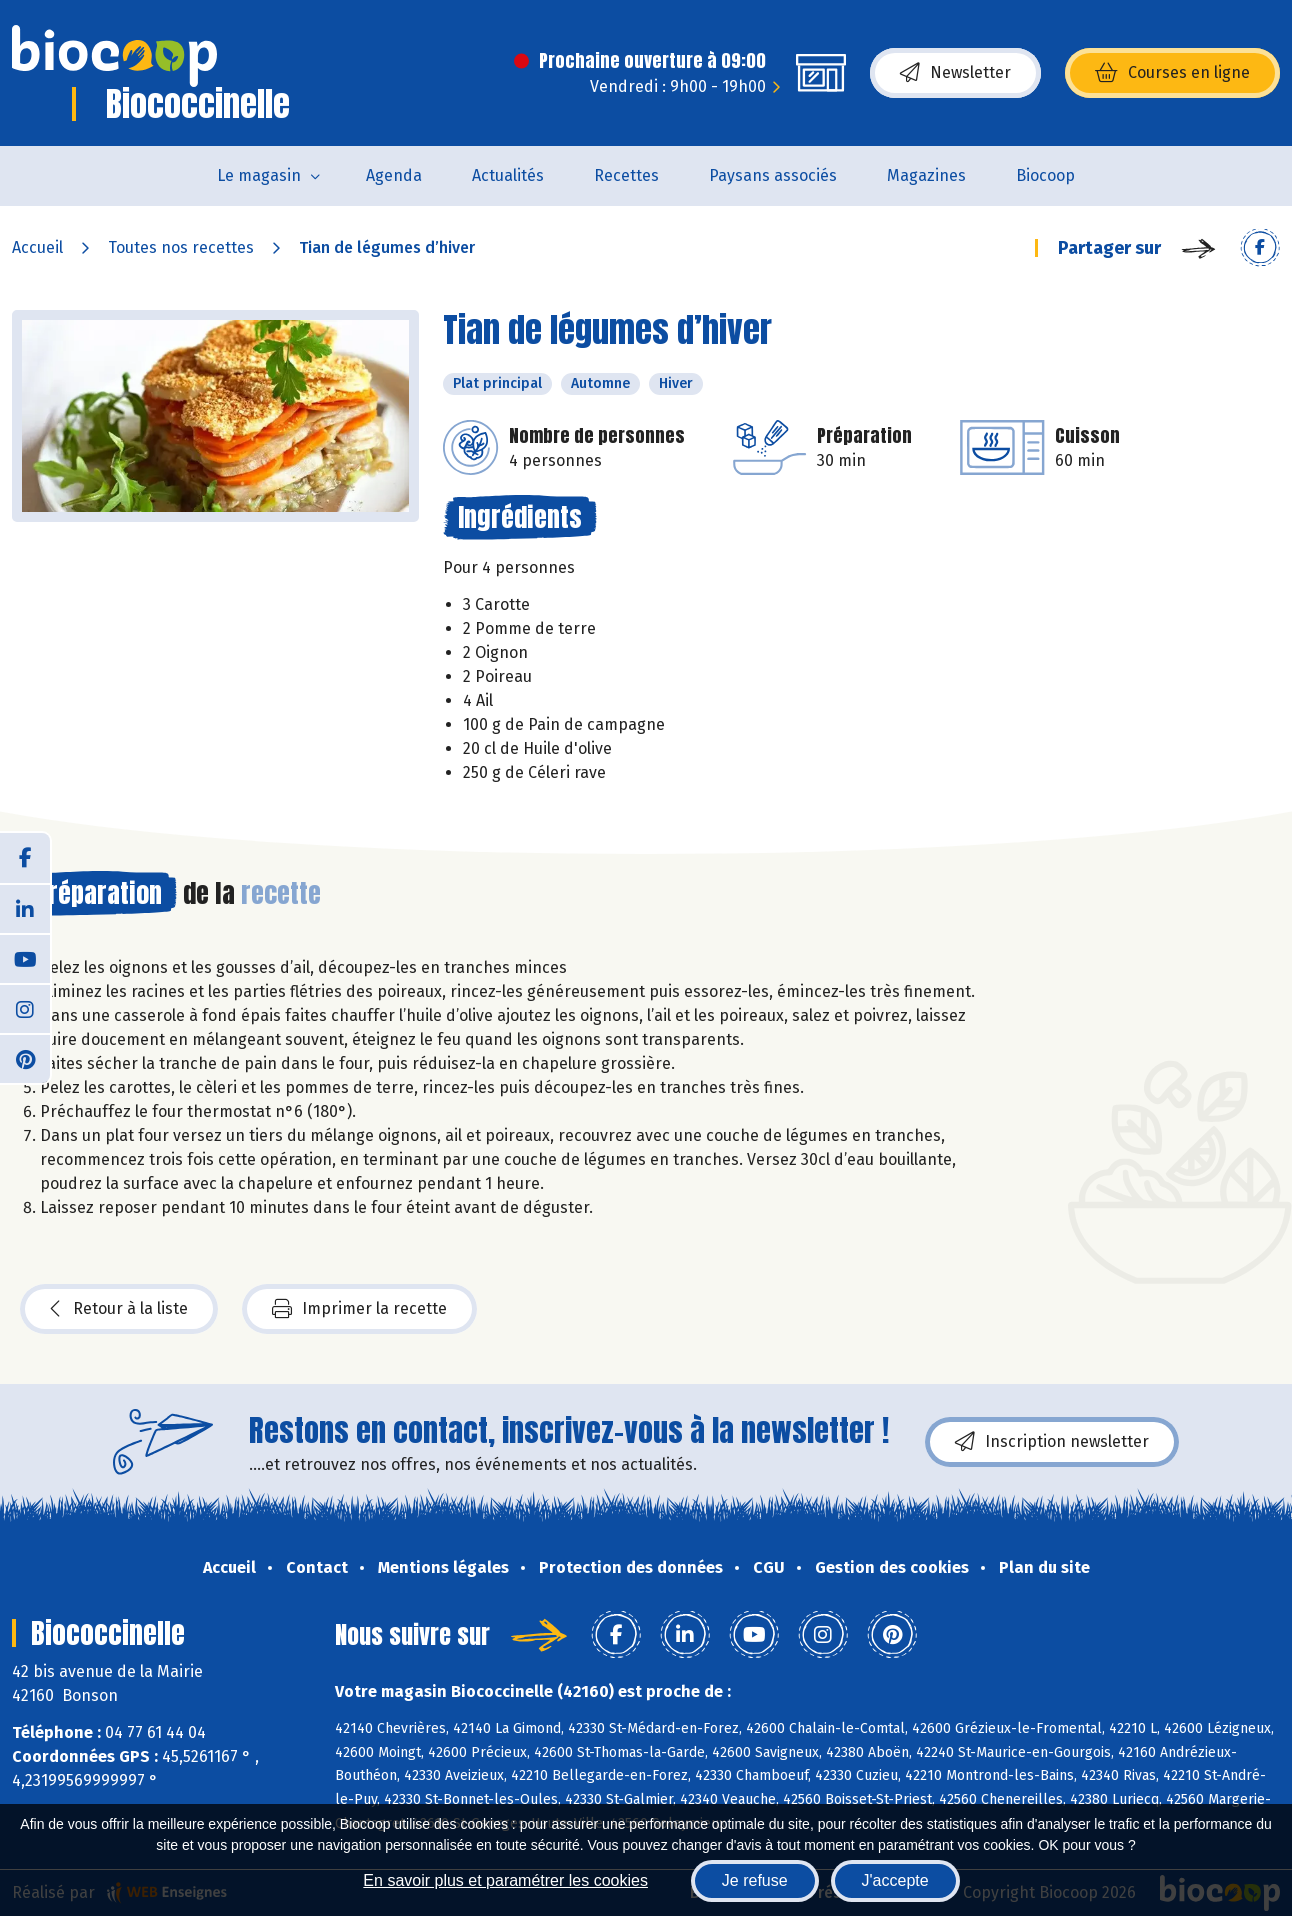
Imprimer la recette (359, 1309)
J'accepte (895, 1880)
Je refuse (755, 1880)
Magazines (926, 175)
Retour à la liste (119, 1309)
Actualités (508, 175)
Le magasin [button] (259, 175)
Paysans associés (773, 175)
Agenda (394, 175)
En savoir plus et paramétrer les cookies (505, 1880)
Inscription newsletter (1052, 1442)
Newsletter (955, 73)
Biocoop (1045, 175)
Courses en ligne (1172, 73)
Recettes (626, 175)
